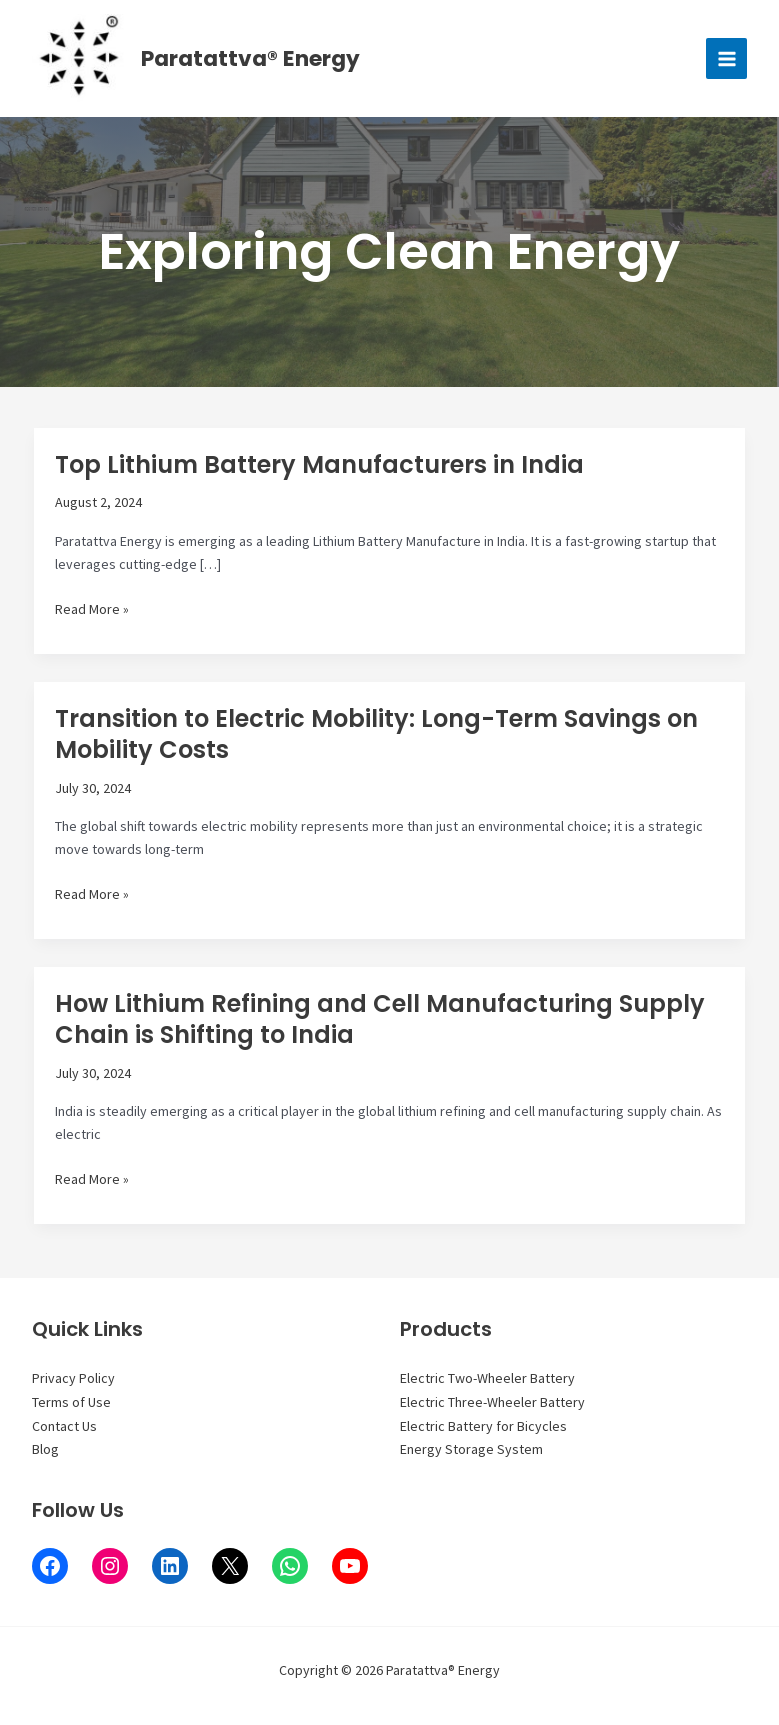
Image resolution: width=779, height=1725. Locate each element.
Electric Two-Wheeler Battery (487, 1378)
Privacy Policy (73, 1378)
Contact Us (64, 1426)
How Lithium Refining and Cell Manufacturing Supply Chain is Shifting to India (380, 1024)
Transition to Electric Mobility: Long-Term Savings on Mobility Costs (376, 739)
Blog (45, 1449)
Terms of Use (71, 1402)
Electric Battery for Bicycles (483, 1426)
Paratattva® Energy (255, 60)
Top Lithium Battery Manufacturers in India (319, 469)
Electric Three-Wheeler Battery (492, 1402)
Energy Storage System (471, 1449)
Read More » (92, 615)
